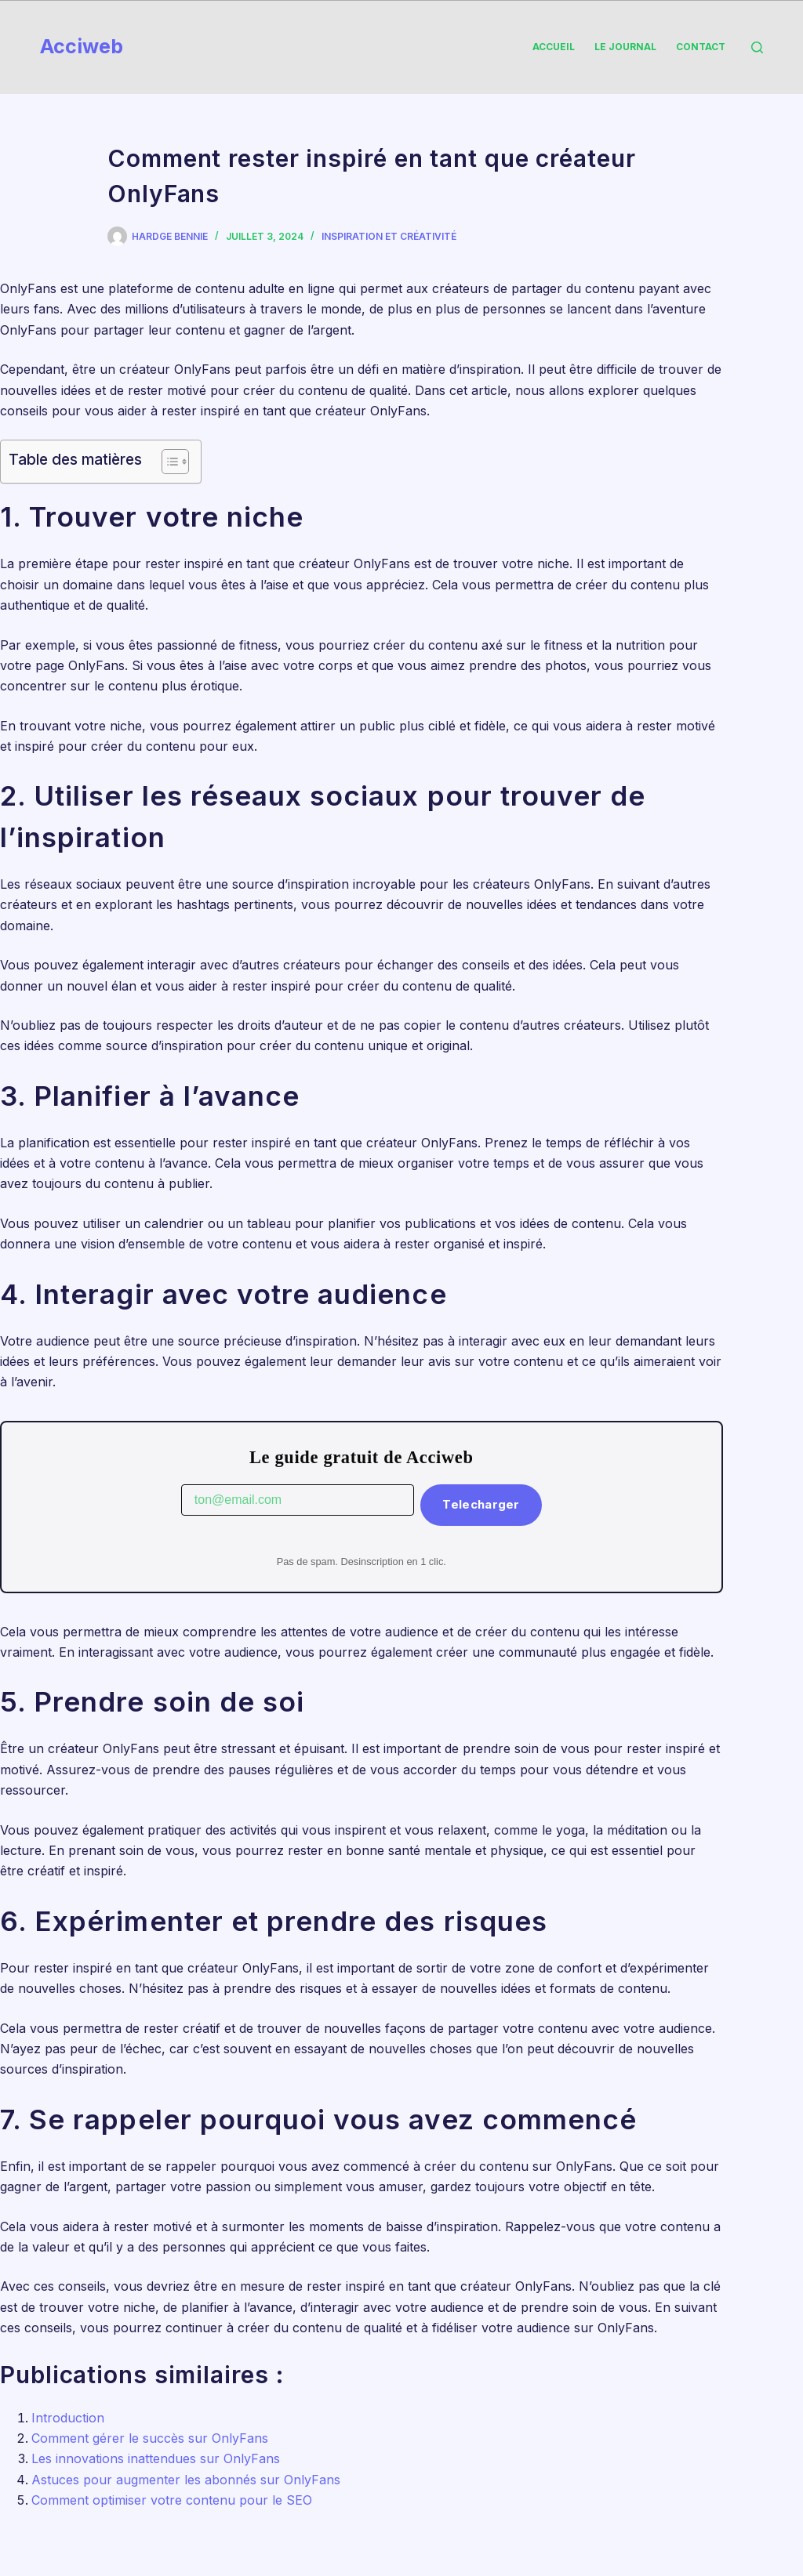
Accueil (553, 47)
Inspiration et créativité (389, 236)
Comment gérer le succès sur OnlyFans (149, 2438)
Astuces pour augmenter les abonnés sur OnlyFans (185, 2479)
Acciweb (81, 46)
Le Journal (625, 47)
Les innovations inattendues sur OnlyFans (155, 2458)
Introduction (67, 2418)
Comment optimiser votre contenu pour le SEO (171, 2500)
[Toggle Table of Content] (167, 461)
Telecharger (480, 1504)
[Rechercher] (757, 47)
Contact (700, 47)
